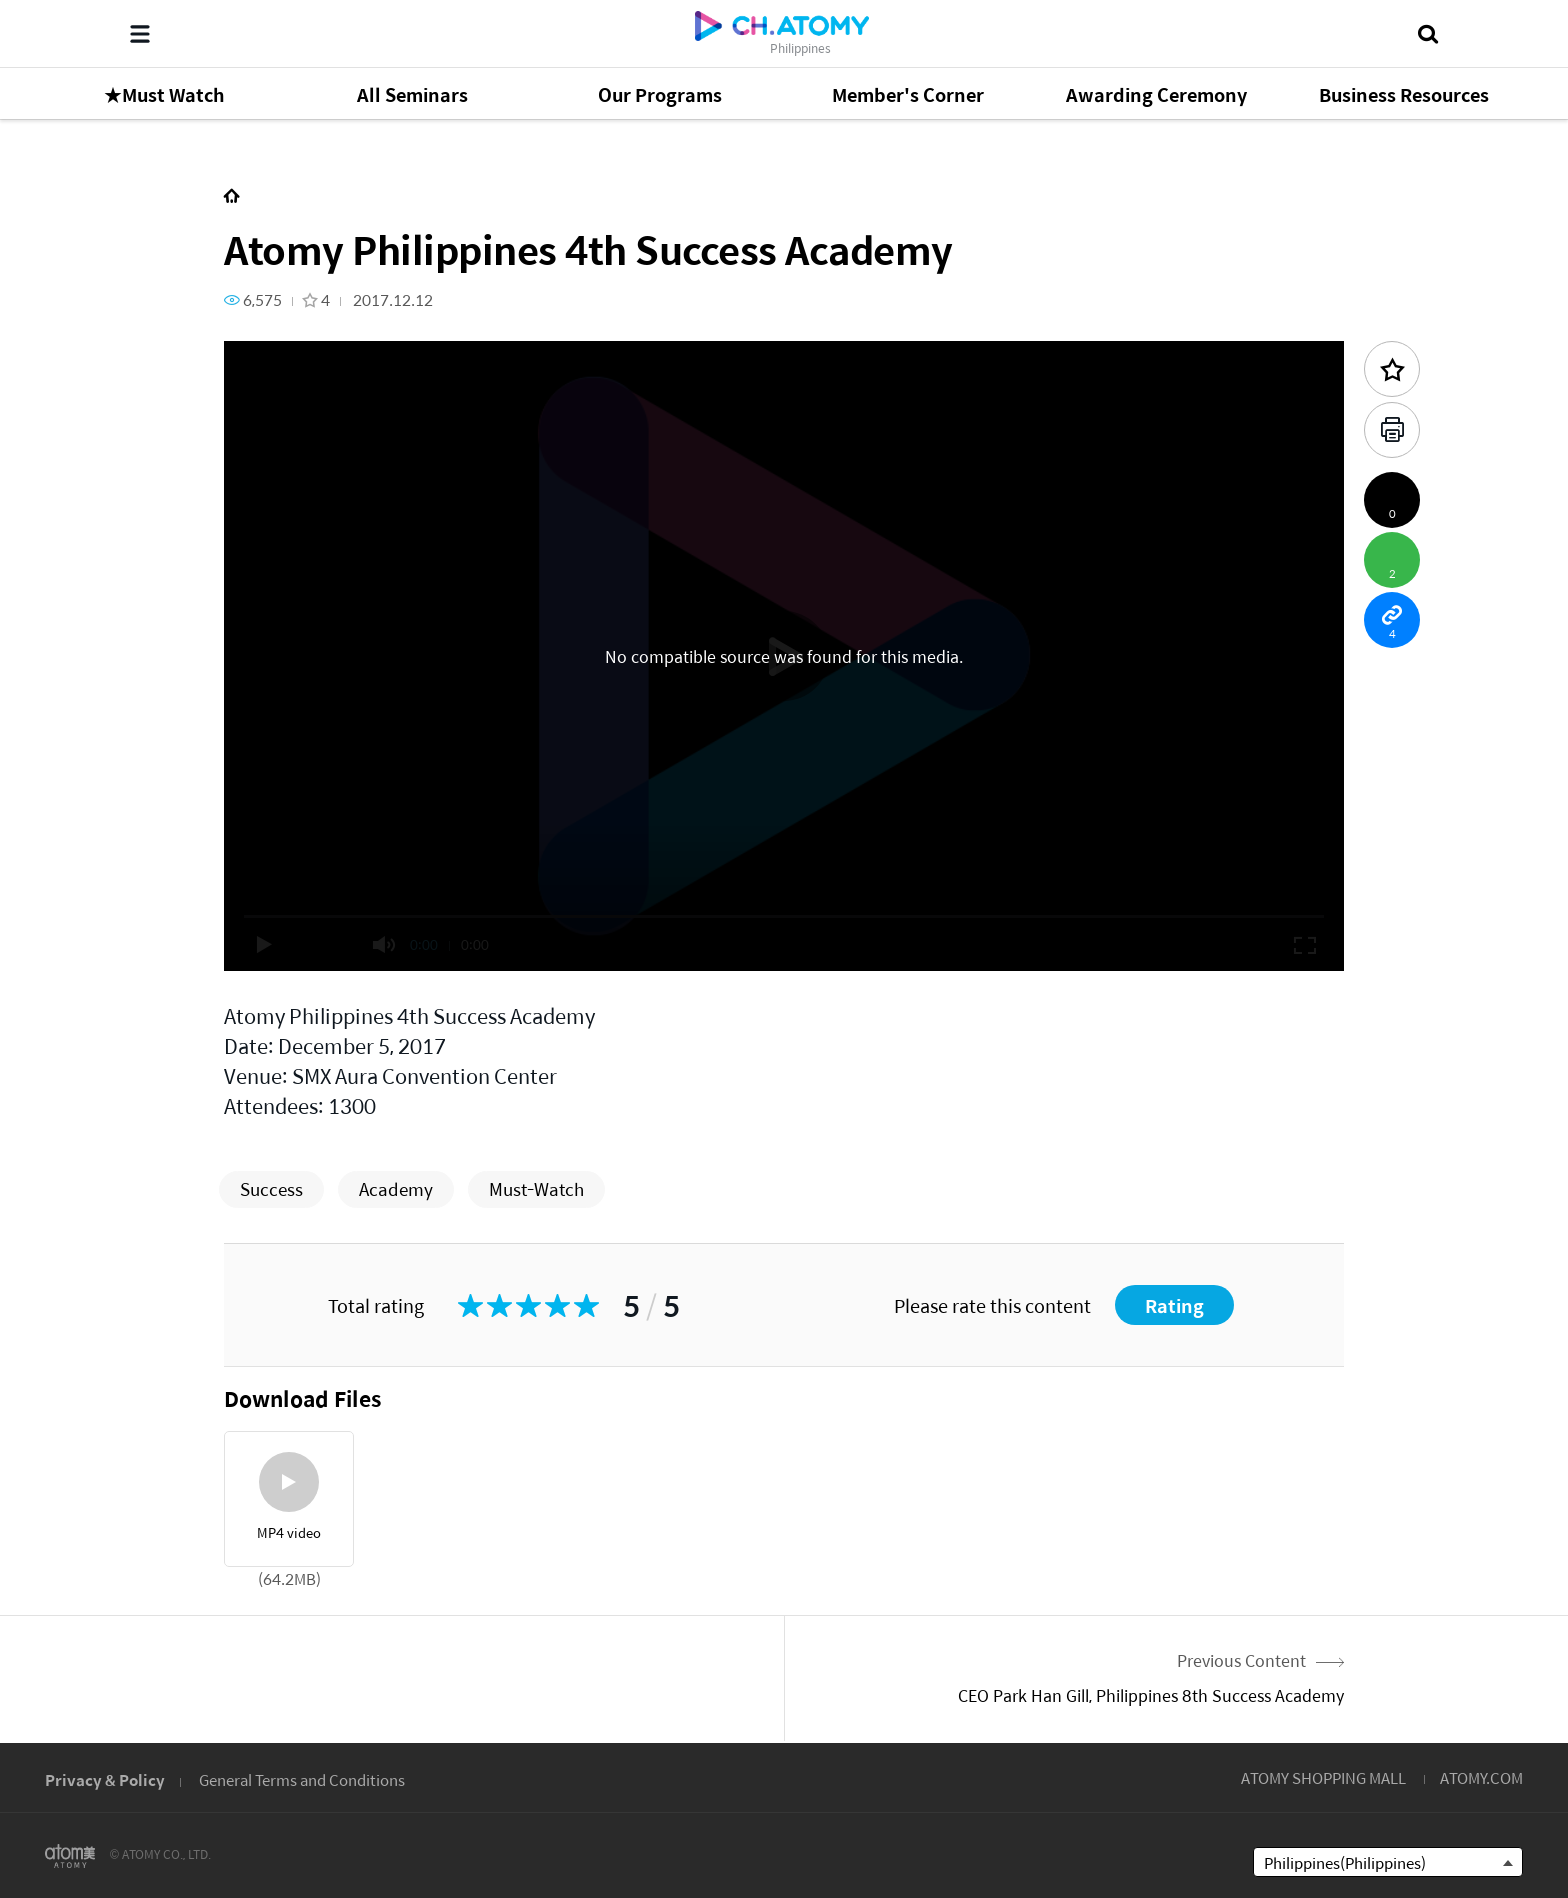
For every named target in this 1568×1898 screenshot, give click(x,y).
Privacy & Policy (105, 1779)
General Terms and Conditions (302, 1779)
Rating (1174, 1305)
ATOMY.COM (1481, 1777)
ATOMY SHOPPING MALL (1323, 1777)
